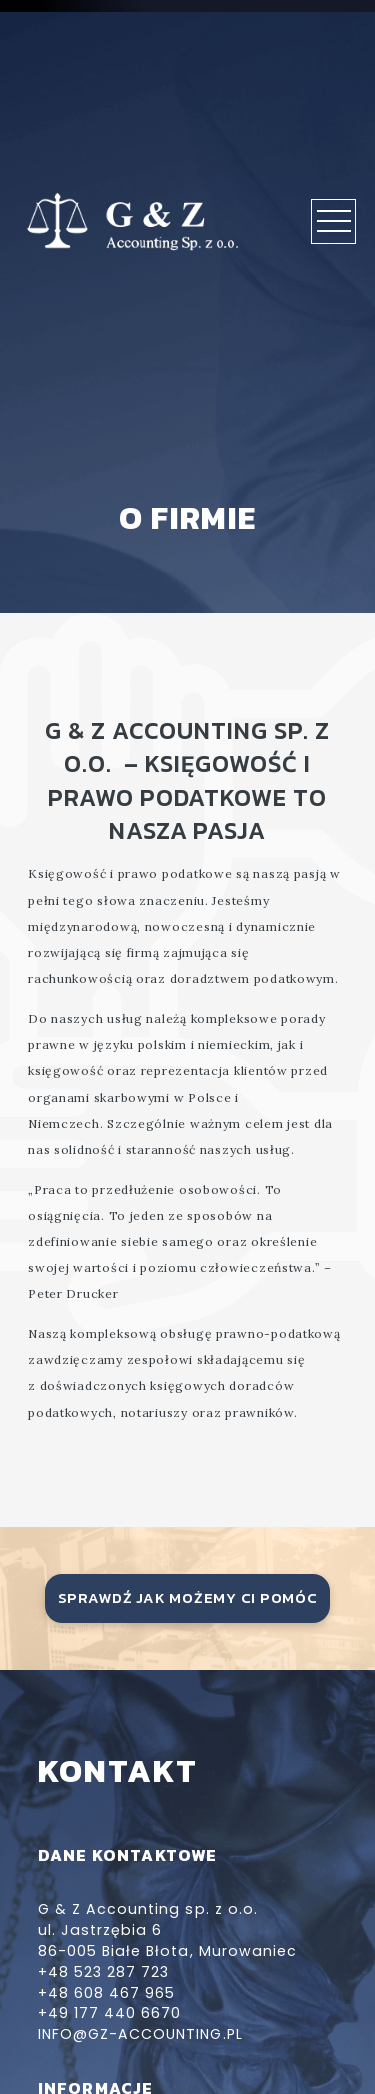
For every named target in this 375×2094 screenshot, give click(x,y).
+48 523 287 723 (104, 1972)
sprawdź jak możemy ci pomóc (188, 1598)
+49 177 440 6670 (110, 2013)
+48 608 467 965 (107, 1993)
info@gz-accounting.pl (140, 2034)
